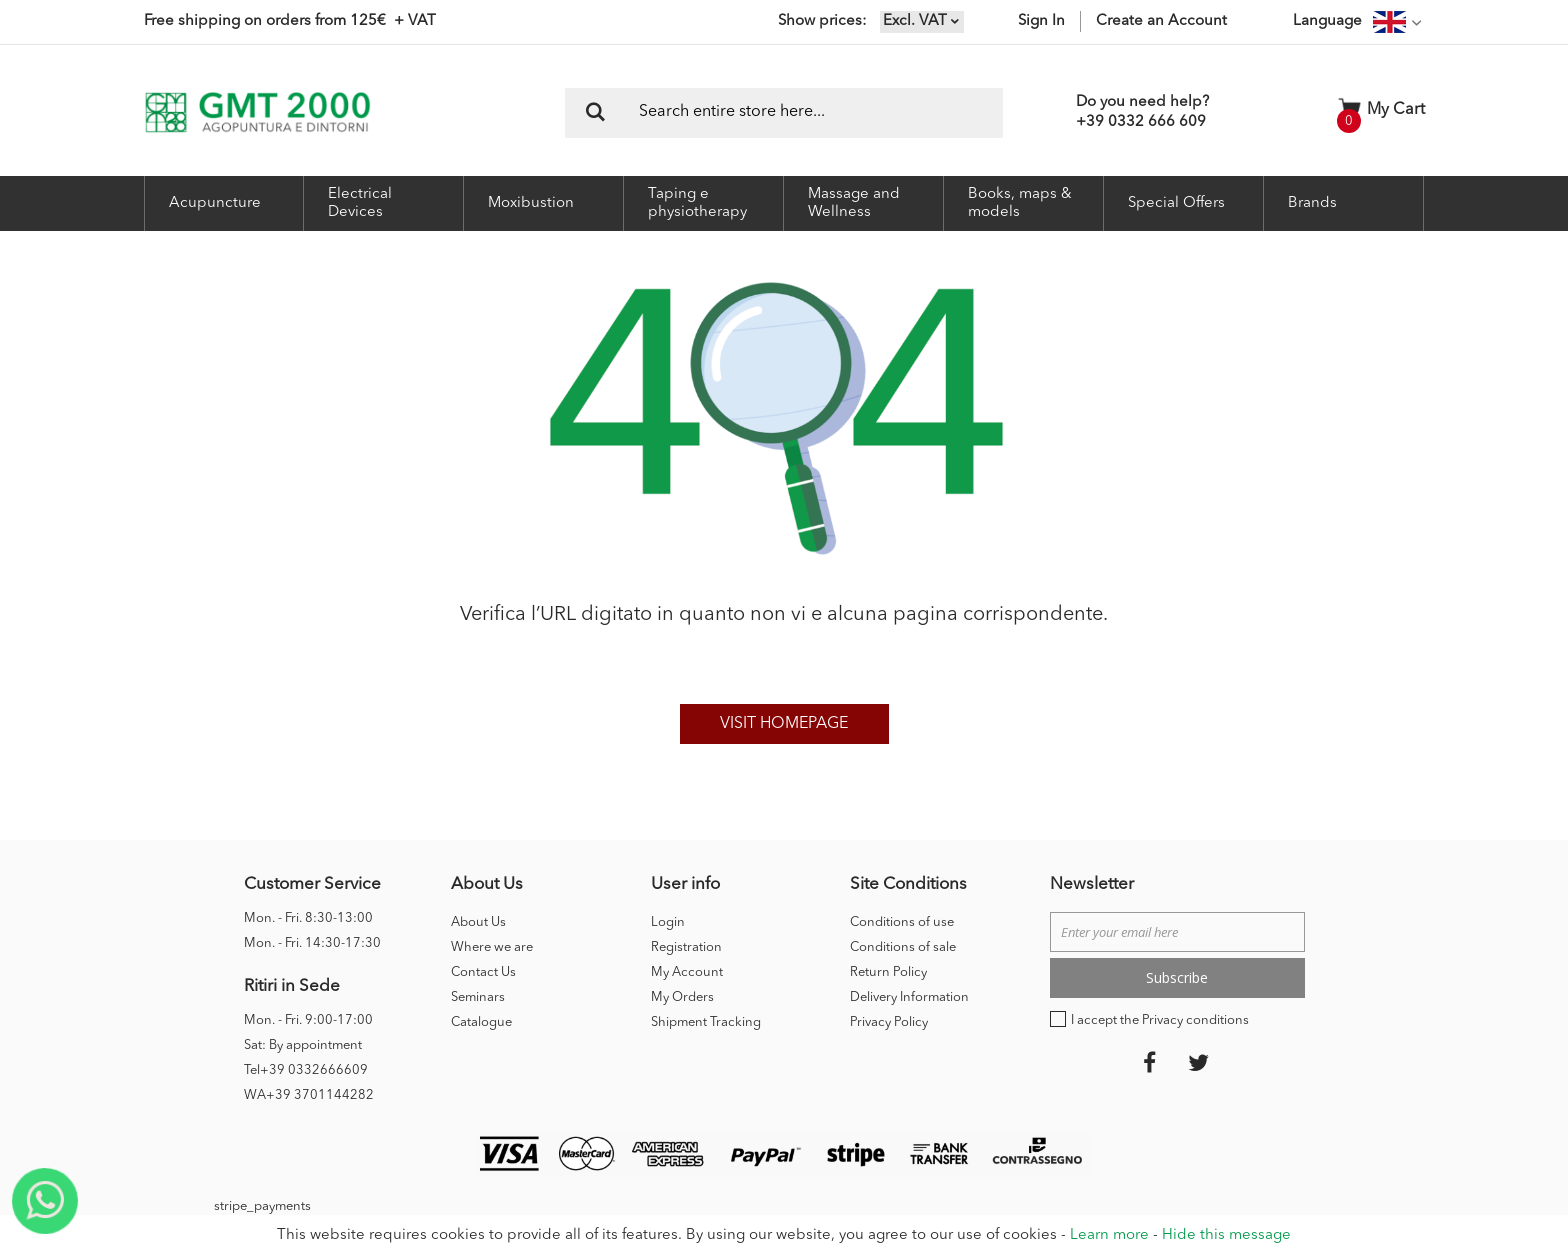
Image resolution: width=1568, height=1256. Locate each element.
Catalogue (481, 1022)
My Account (687, 972)
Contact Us (483, 972)
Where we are (492, 947)
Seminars (478, 997)
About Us (478, 922)
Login (668, 922)
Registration (686, 947)
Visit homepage (784, 724)
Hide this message (1226, 1235)
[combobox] (784, 113)
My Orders (682, 997)
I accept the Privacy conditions (1160, 1020)
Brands (1312, 203)
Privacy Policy (889, 1022)
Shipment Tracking (706, 1022)
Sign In (1041, 21)
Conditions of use (902, 922)
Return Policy (888, 972)
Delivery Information (909, 997)
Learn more (1109, 1235)
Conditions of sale (903, 947)
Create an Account (1161, 21)
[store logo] (257, 112)
